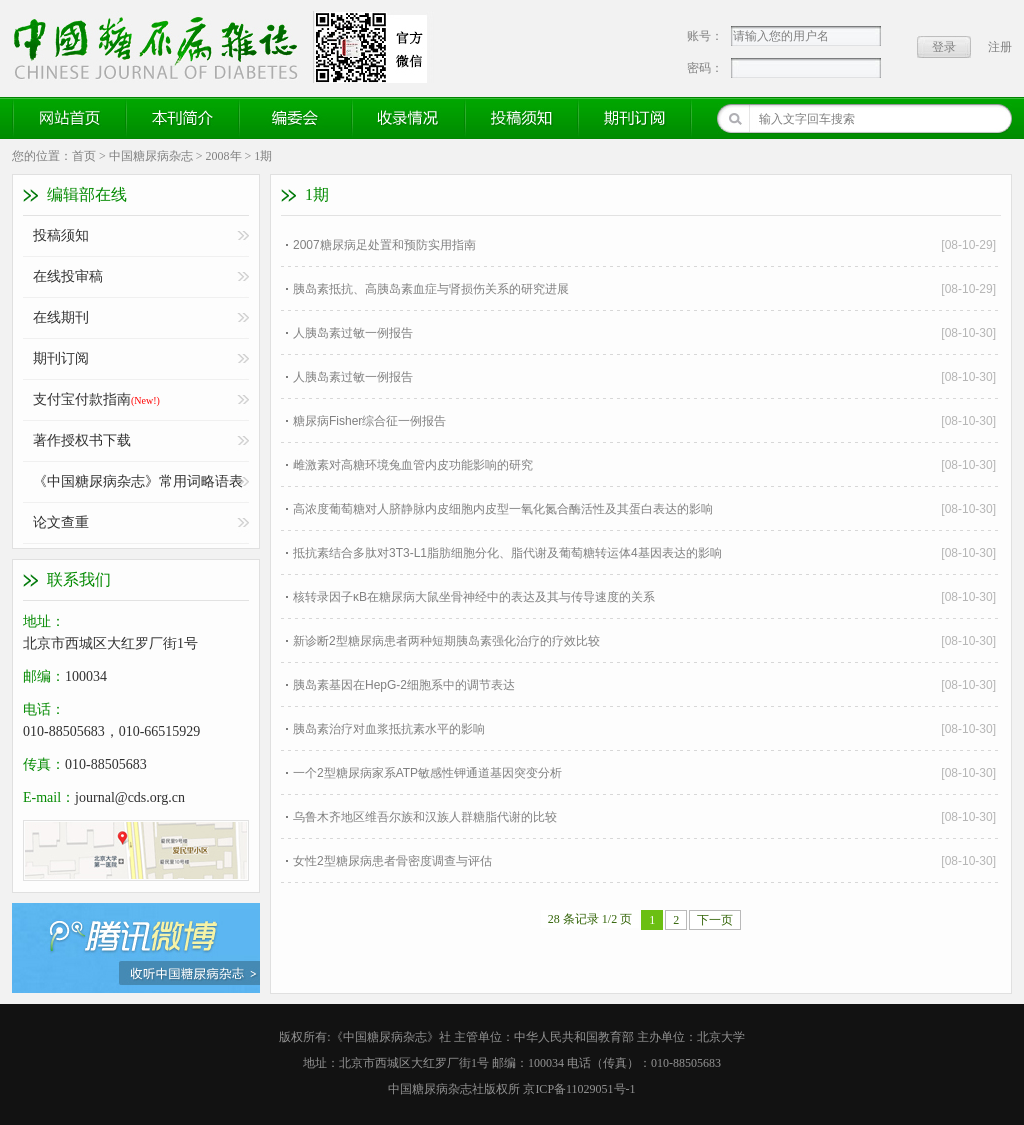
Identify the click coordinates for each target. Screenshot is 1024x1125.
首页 (84, 156)
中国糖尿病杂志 (151, 156)
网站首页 (70, 118)
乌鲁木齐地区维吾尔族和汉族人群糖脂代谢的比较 (425, 817)
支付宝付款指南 (96, 399)
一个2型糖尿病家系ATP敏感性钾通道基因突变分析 (427, 773)
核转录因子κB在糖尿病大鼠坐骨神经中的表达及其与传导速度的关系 (474, 597)
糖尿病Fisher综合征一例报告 (369, 421)
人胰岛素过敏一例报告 (353, 333)
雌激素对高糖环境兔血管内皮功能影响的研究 (413, 465)
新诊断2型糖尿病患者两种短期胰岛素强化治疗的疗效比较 (446, 641)
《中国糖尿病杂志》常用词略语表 (138, 481)
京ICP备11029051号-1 (579, 1089)
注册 (1000, 47)
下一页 (715, 920)
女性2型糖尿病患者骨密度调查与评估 (392, 861)
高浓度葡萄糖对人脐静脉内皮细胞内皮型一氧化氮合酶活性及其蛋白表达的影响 (503, 509)
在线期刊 (61, 317)
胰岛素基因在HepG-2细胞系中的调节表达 (404, 685)
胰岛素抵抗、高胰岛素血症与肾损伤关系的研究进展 (431, 289)
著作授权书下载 (82, 440)
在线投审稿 (68, 276)
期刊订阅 (635, 118)
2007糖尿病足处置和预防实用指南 (384, 245)
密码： (705, 68)
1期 (263, 156)
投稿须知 (522, 118)
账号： (705, 36)
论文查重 (61, 522)
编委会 (296, 118)
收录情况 (409, 118)
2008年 (224, 156)
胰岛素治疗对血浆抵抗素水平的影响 (389, 729)
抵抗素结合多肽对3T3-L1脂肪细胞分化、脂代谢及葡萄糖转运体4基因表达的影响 (507, 553)
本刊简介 (183, 118)
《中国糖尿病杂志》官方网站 (163, 47)
